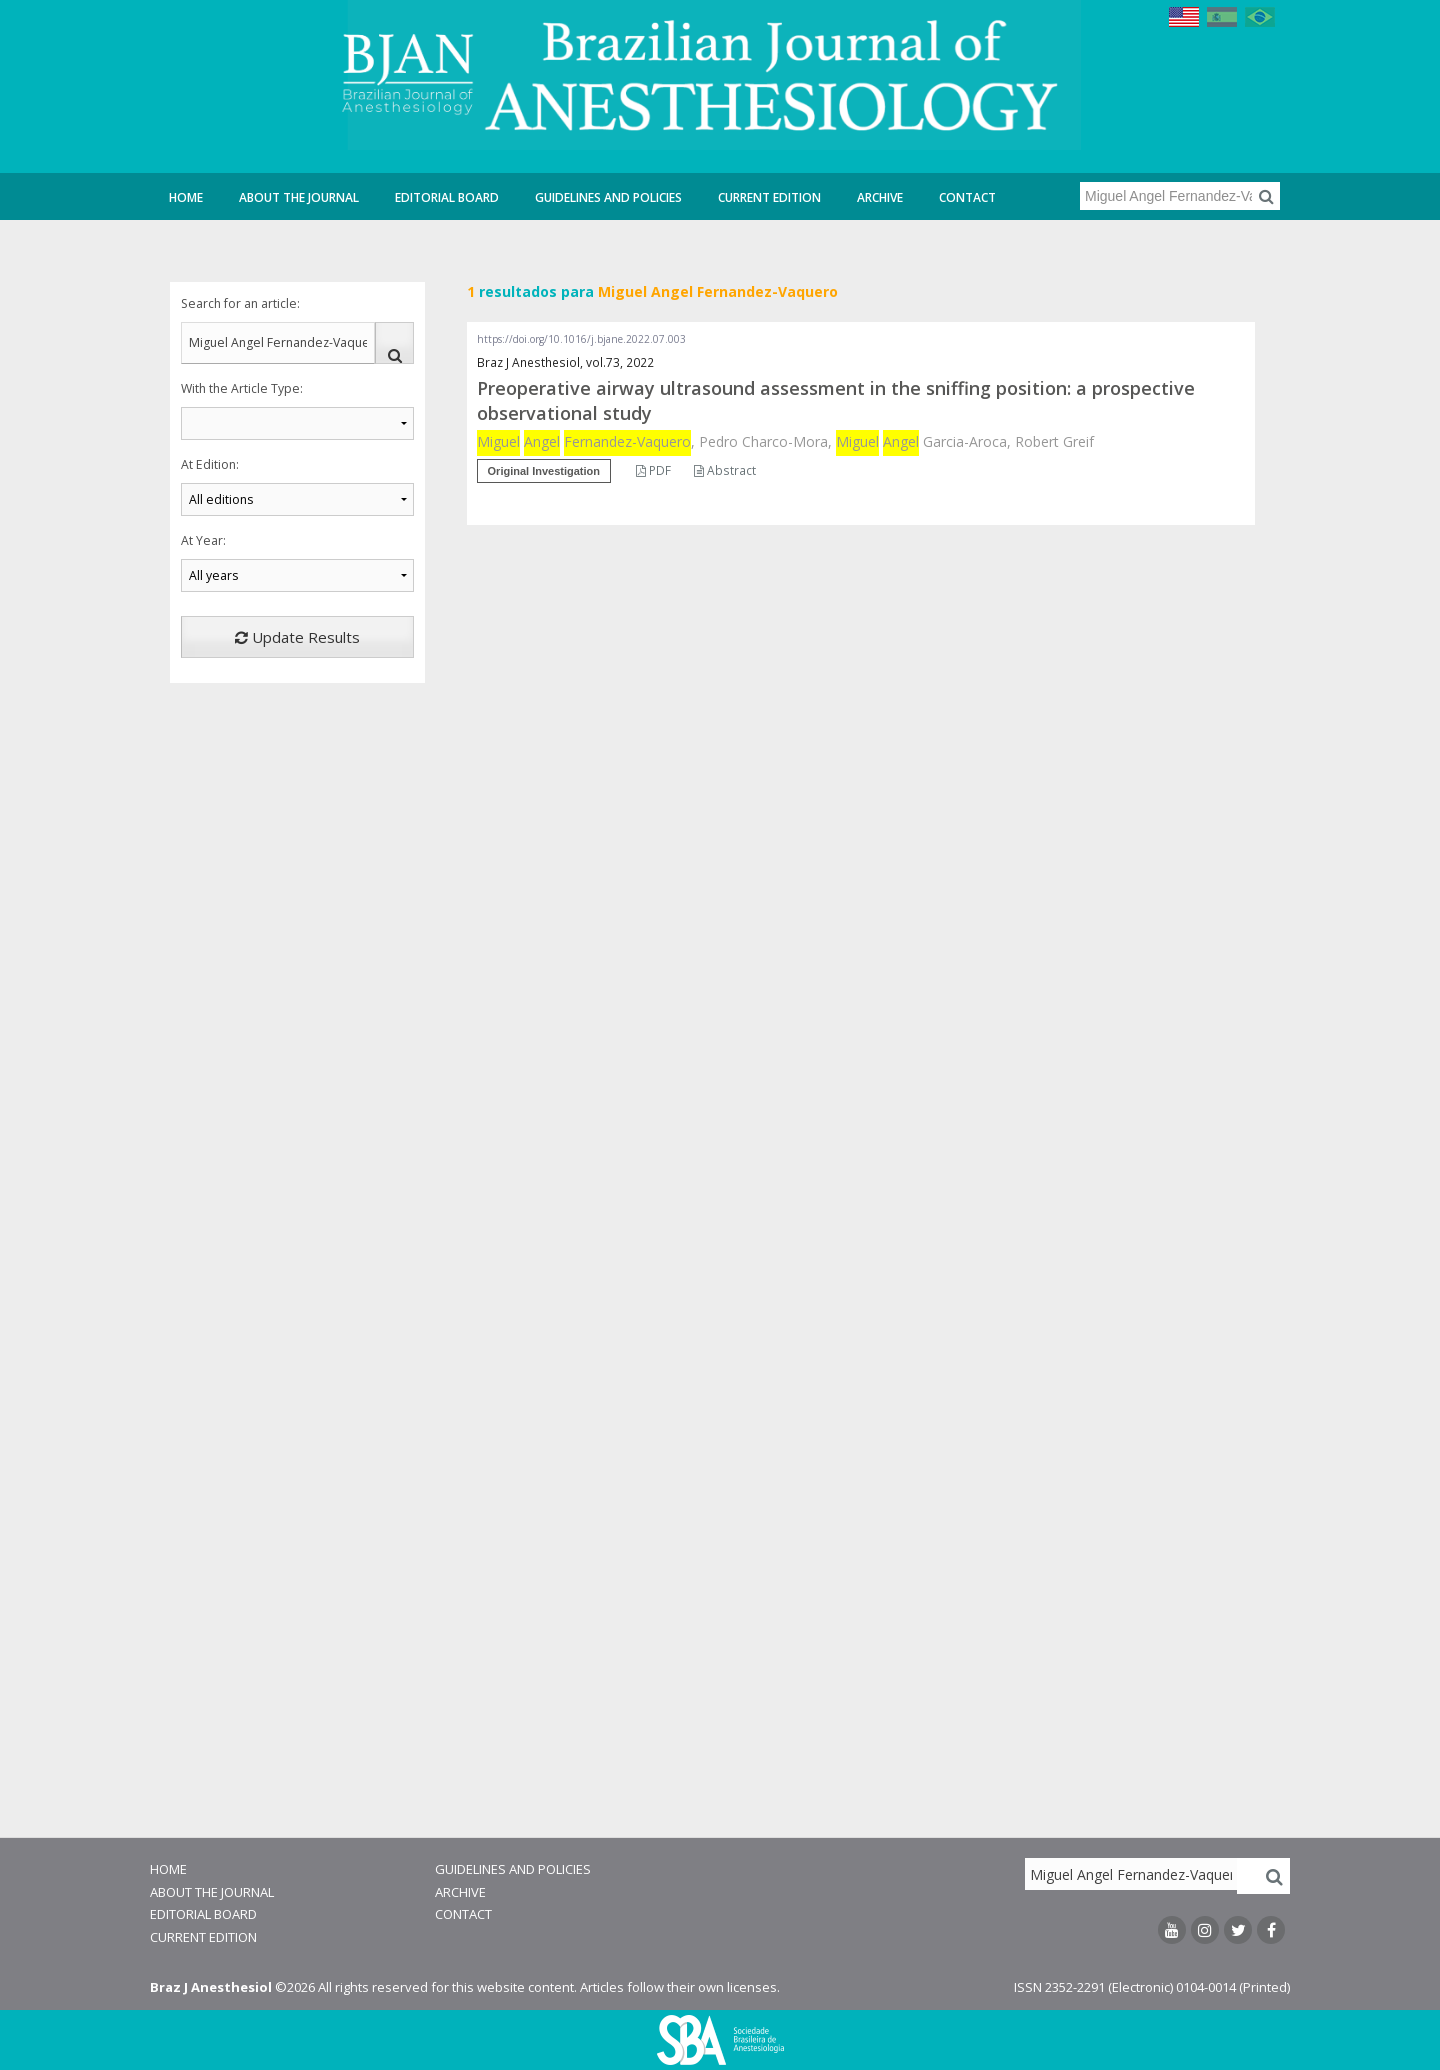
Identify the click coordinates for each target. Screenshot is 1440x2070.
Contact (967, 197)
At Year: (203, 540)
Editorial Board (447, 197)
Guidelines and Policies (608, 197)
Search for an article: (240, 303)
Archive (880, 197)
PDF (653, 470)
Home (186, 197)
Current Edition (769, 197)
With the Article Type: (242, 388)
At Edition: (210, 464)
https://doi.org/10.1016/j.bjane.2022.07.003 (581, 339)
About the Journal (299, 197)
